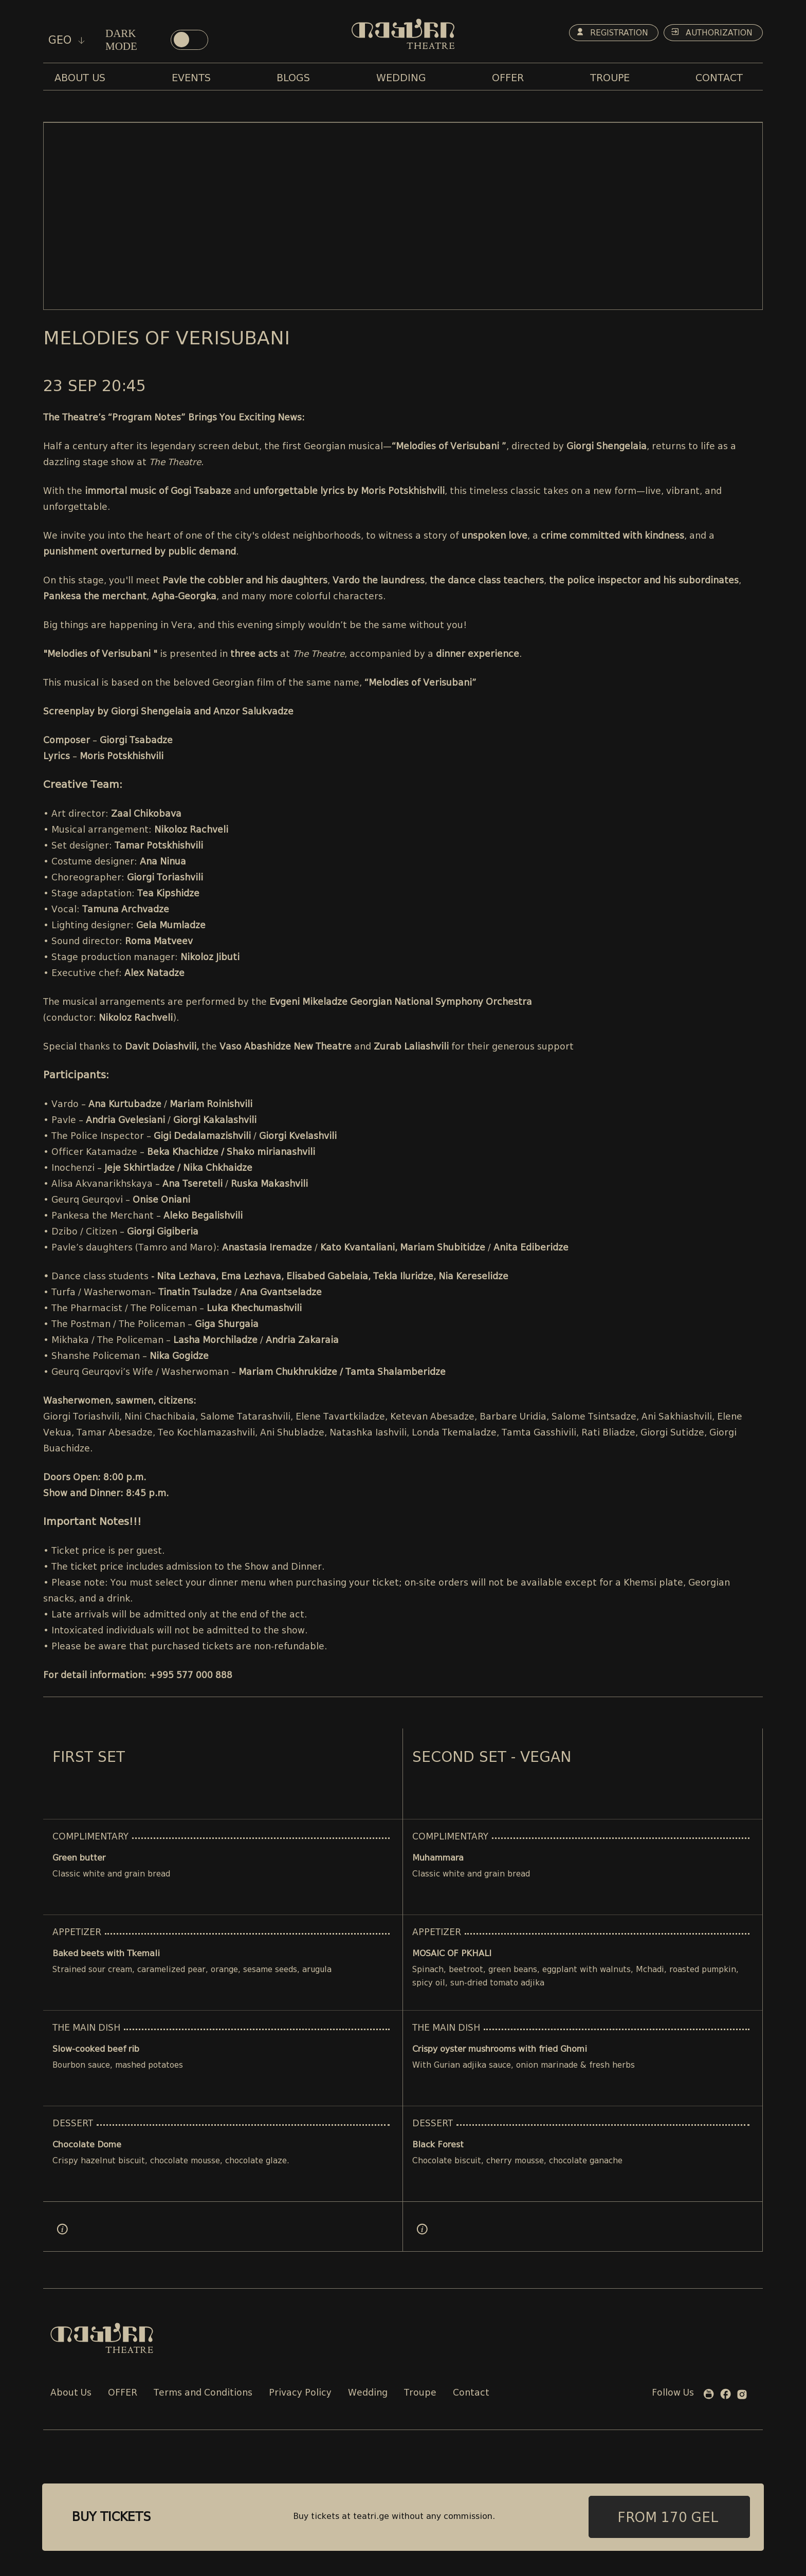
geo (66, 40)
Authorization (710, 33)
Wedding (368, 2393)
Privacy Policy (300, 2393)
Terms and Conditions (203, 2393)
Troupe (420, 2393)
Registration (607, 33)
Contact (471, 2393)
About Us (70, 2393)
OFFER (122, 2393)
